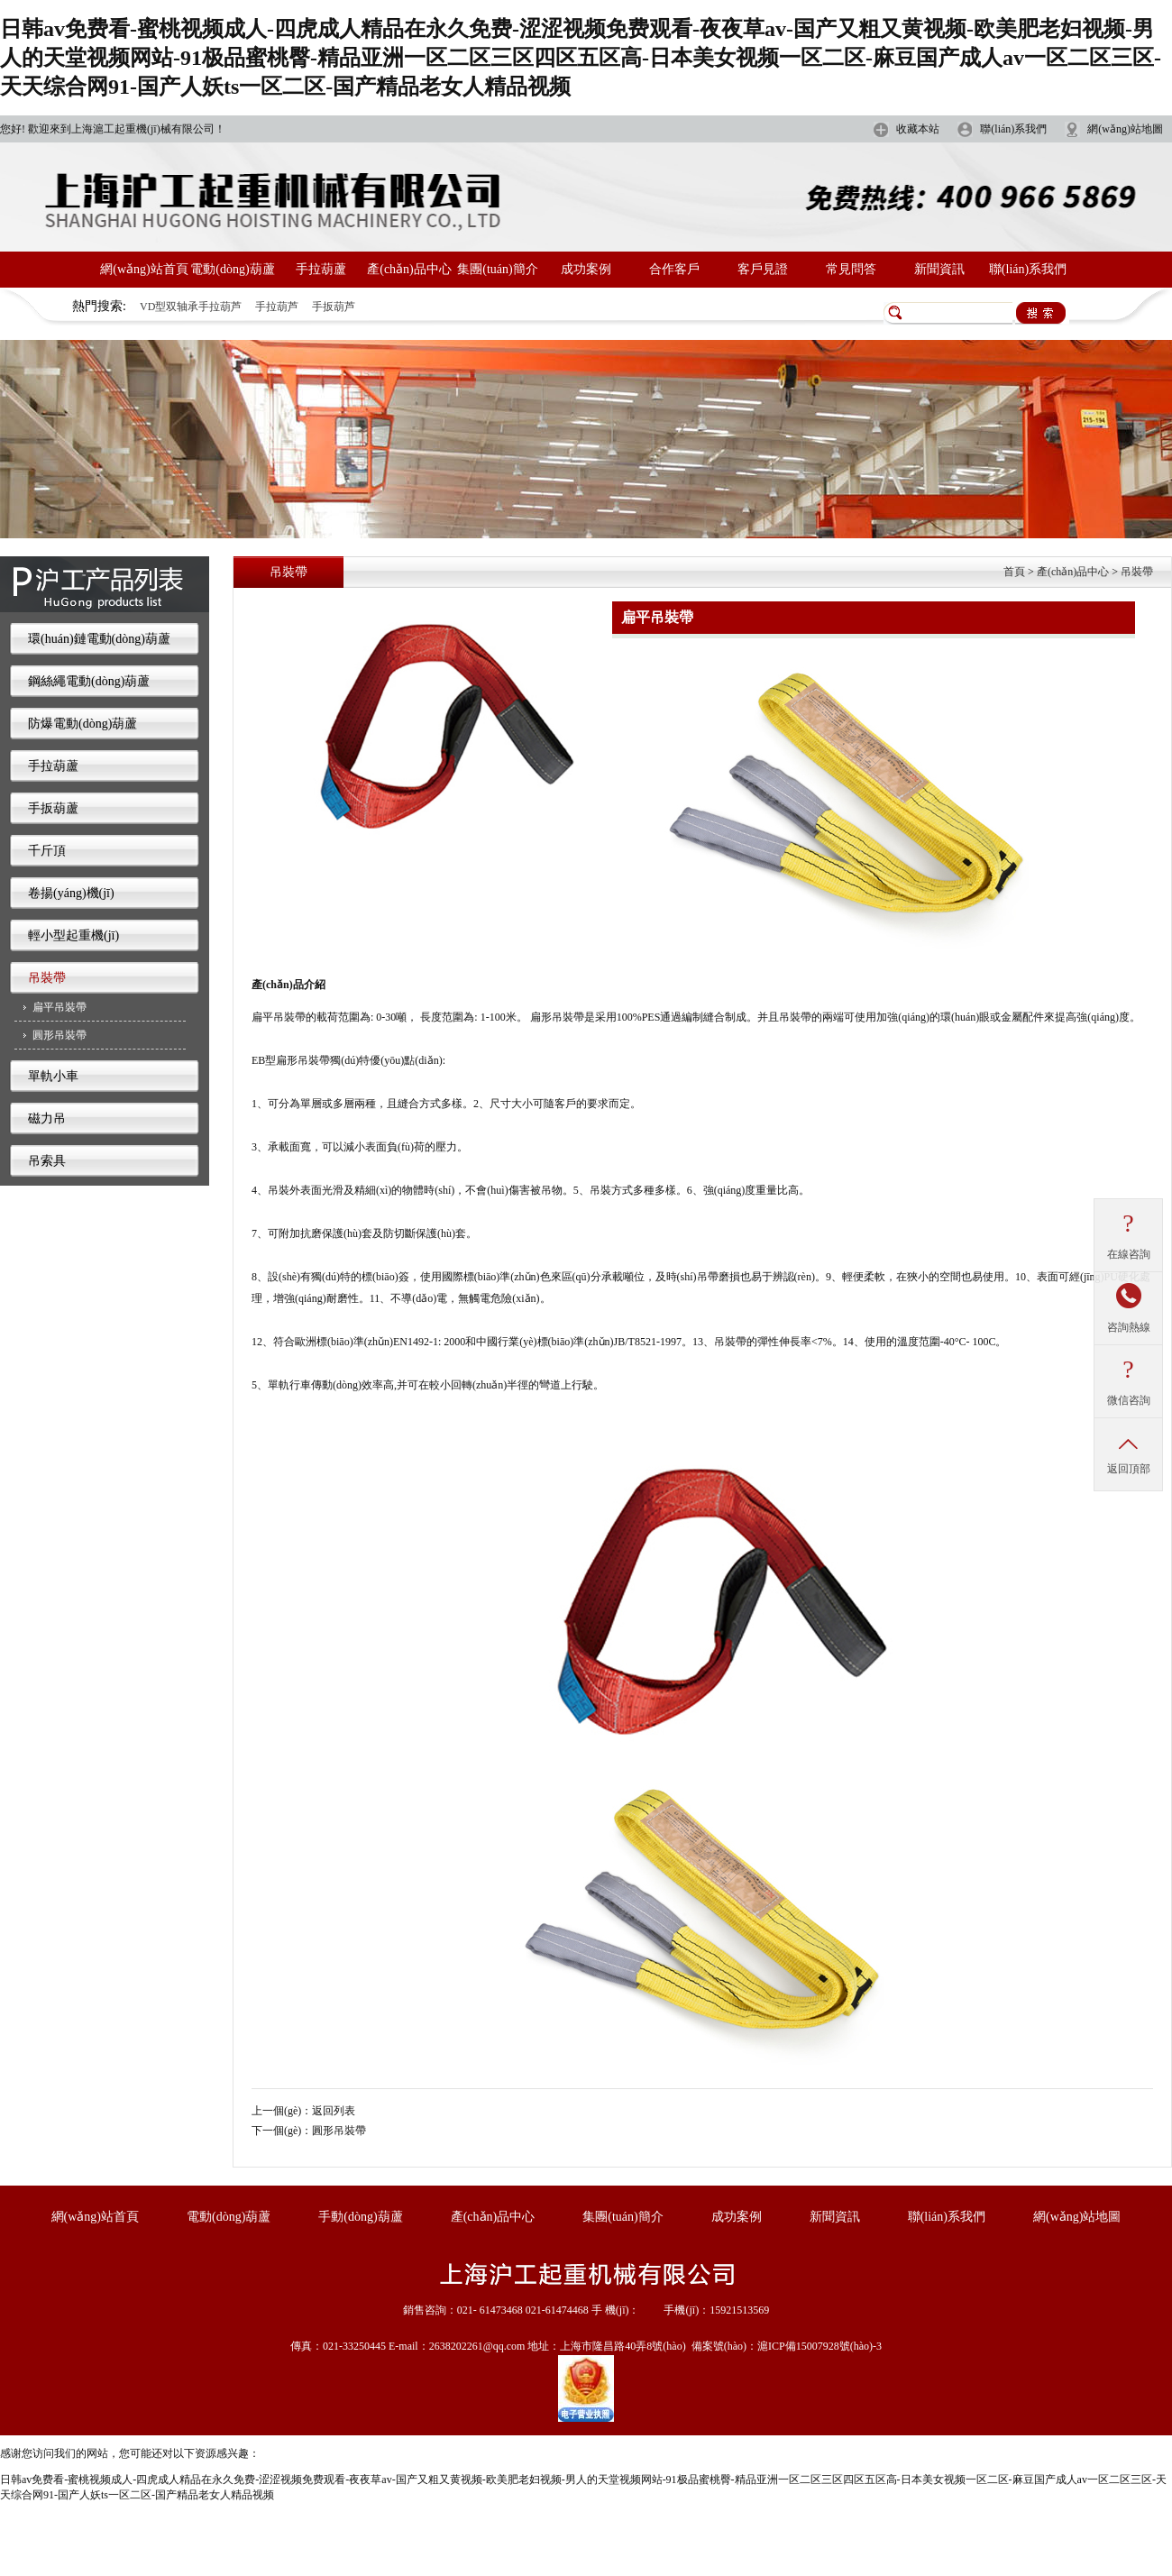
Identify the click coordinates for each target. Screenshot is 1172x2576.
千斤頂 (47, 850)
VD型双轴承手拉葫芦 (191, 306)
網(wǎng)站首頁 (144, 269)
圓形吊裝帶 (59, 1035)
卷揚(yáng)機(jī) (71, 893)
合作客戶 (674, 269)
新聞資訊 (939, 269)
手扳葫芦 (333, 306)
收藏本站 (917, 129)
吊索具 (47, 1161)
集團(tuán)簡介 (497, 269)
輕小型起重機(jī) (73, 935)
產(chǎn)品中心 (409, 269)
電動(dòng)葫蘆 (232, 269)
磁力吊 (47, 1118)
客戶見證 (762, 269)
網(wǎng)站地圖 (1125, 129)
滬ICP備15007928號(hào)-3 (819, 2346)
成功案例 (586, 269)
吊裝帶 (47, 978)
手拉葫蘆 (321, 269)
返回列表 (333, 2110)
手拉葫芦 (276, 306)
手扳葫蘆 (53, 808)
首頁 (1014, 571)
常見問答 (851, 269)
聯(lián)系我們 (1013, 129)
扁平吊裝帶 (59, 1007)
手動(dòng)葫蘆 (360, 2216)
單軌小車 (53, 1076)
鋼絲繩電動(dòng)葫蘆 (89, 681)
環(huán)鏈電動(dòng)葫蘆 (99, 639)
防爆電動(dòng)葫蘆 (82, 723)
